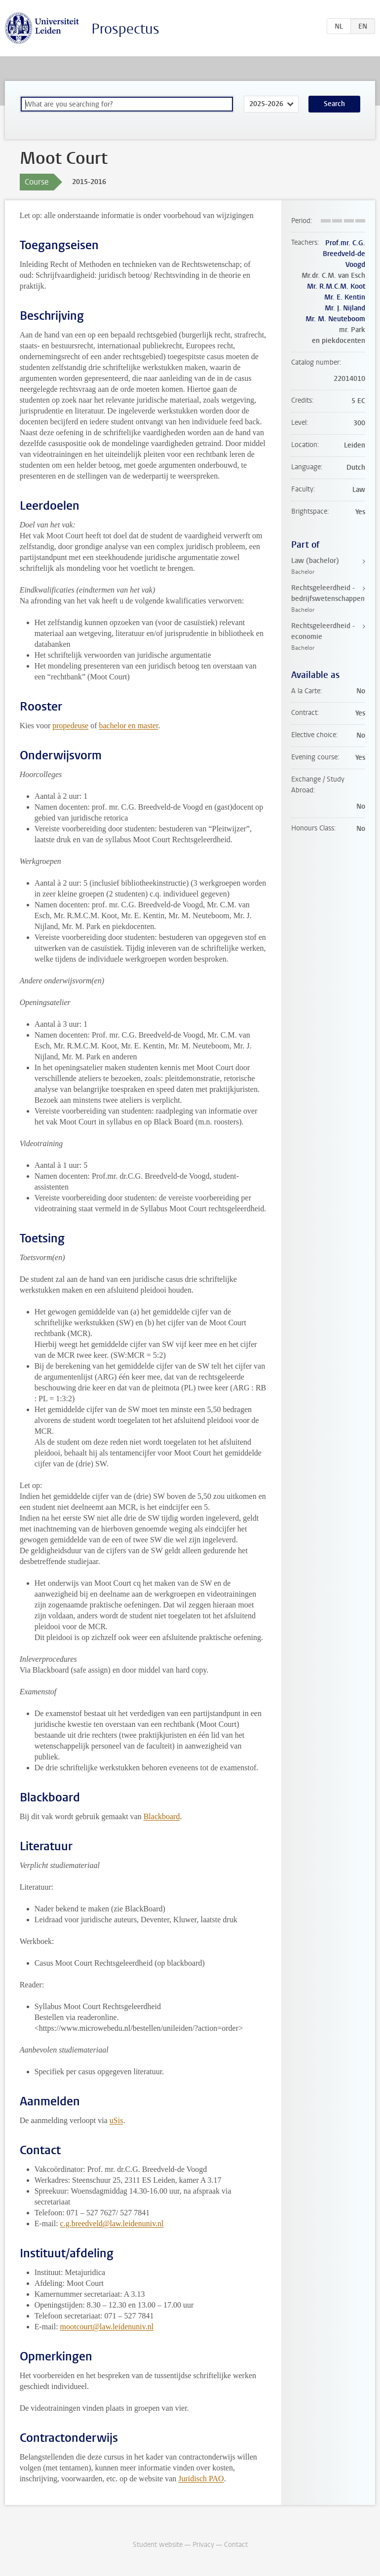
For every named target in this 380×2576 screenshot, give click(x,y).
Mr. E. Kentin (344, 297)
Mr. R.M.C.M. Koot (336, 286)
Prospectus (125, 29)
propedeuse (70, 725)
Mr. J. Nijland (345, 308)
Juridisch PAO (201, 2478)
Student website (158, 2544)
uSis (116, 2120)
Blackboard (162, 1816)
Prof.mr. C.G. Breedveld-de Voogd (344, 253)
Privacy (203, 2544)
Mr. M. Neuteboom (335, 319)
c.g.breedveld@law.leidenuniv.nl (112, 2223)
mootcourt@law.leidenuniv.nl (107, 2326)
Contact (236, 2544)
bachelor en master (128, 725)
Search (334, 104)
